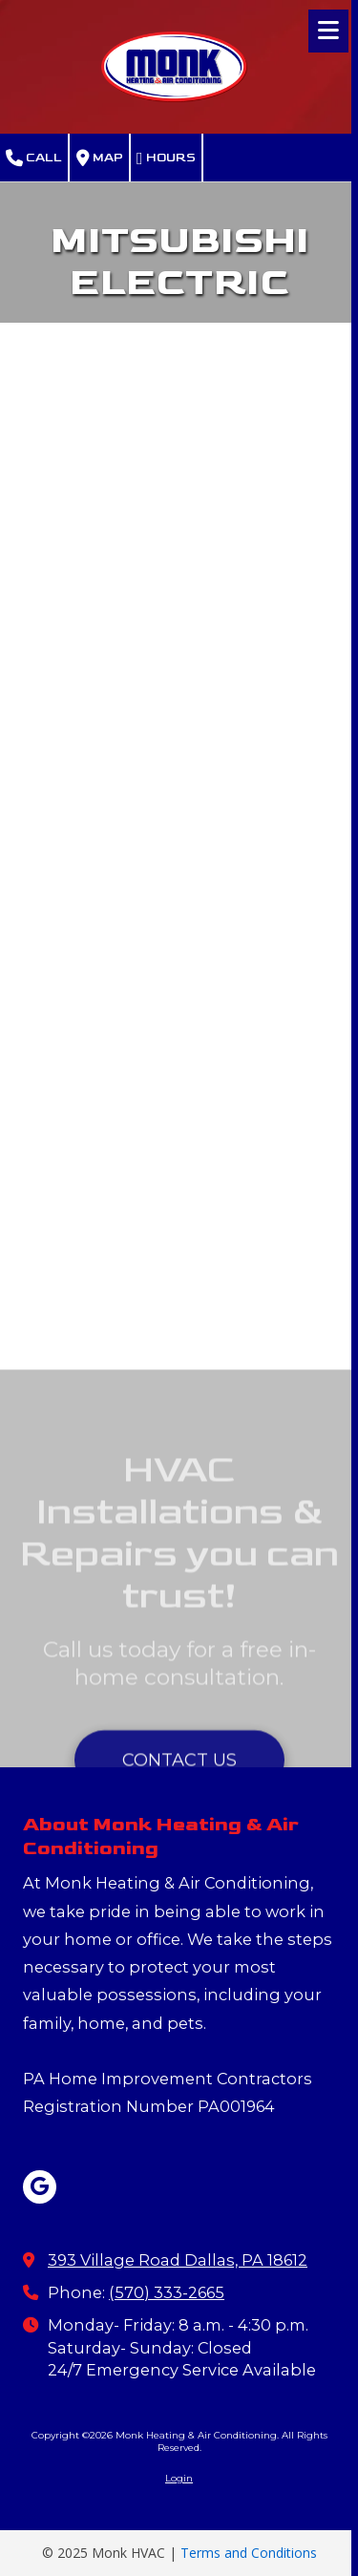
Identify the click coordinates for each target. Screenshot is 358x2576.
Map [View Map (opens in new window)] (99, 158)
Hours (166, 158)
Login (179, 2478)
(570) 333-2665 (166, 2292)
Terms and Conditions (248, 2553)
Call (34, 158)
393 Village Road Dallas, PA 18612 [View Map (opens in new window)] (177, 2260)
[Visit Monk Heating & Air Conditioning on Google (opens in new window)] (39, 2187)
